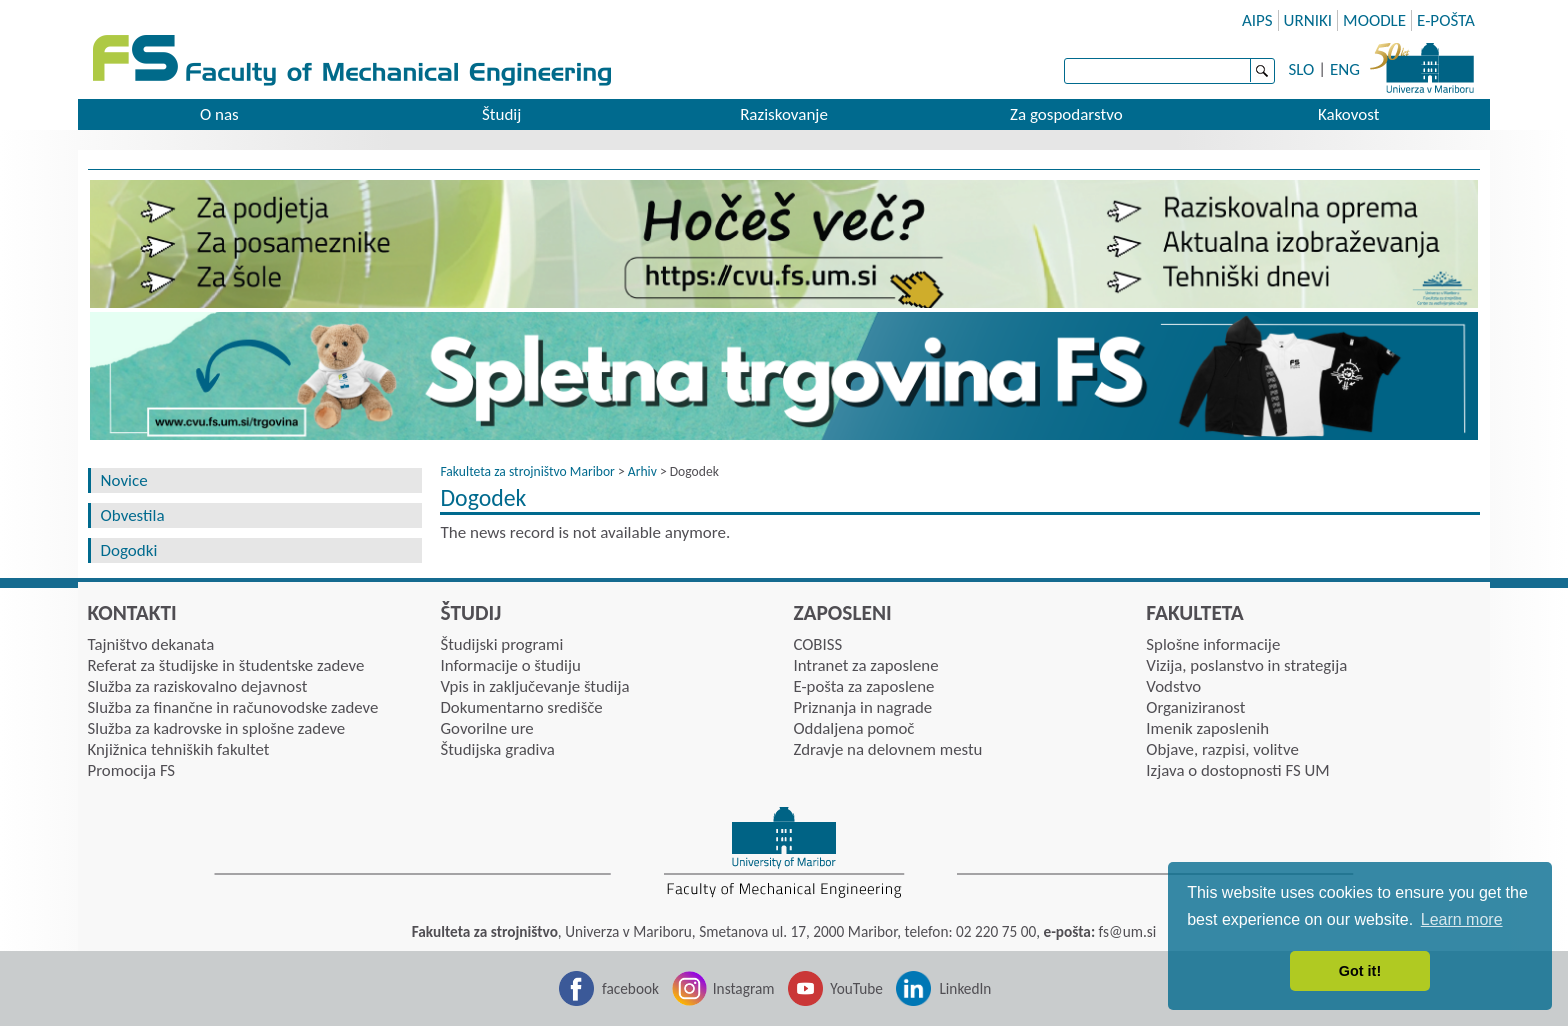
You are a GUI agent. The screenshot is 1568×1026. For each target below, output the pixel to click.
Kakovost (1348, 114)
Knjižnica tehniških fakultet (179, 749)
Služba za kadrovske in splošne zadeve (217, 728)
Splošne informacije (1213, 644)
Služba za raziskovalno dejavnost (198, 686)
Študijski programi (501, 644)
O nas (219, 114)
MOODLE (1374, 20)
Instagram (744, 988)
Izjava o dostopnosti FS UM (1237, 770)
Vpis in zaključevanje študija (534, 686)
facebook (630, 988)
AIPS (1257, 20)
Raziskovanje (784, 114)
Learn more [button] (1462, 919)
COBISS (817, 644)
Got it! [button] (1360, 971)
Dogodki (129, 550)
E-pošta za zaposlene (863, 686)
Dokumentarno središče (521, 707)
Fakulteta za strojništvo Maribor (527, 471)
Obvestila (133, 515)
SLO (1302, 69)
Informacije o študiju (510, 665)
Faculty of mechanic (799, 62)
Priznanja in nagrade (862, 707)
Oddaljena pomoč (853, 728)
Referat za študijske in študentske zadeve (226, 665)
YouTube (856, 988)
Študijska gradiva (497, 749)
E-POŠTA (1446, 20)
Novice (124, 480)
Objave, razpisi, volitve (1222, 749)
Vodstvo (1173, 686)
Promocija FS (132, 770)
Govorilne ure (486, 728)
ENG (1345, 69)
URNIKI (1308, 20)
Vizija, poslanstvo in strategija (1246, 665)
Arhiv (642, 471)
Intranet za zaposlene (865, 665)
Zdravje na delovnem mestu (887, 749)
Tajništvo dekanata (151, 644)
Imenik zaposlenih (1207, 728)
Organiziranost (1195, 707)
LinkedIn (965, 988)
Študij (501, 114)
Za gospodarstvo (1066, 114)
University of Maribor (1422, 65)
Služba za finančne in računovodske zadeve (233, 707)
